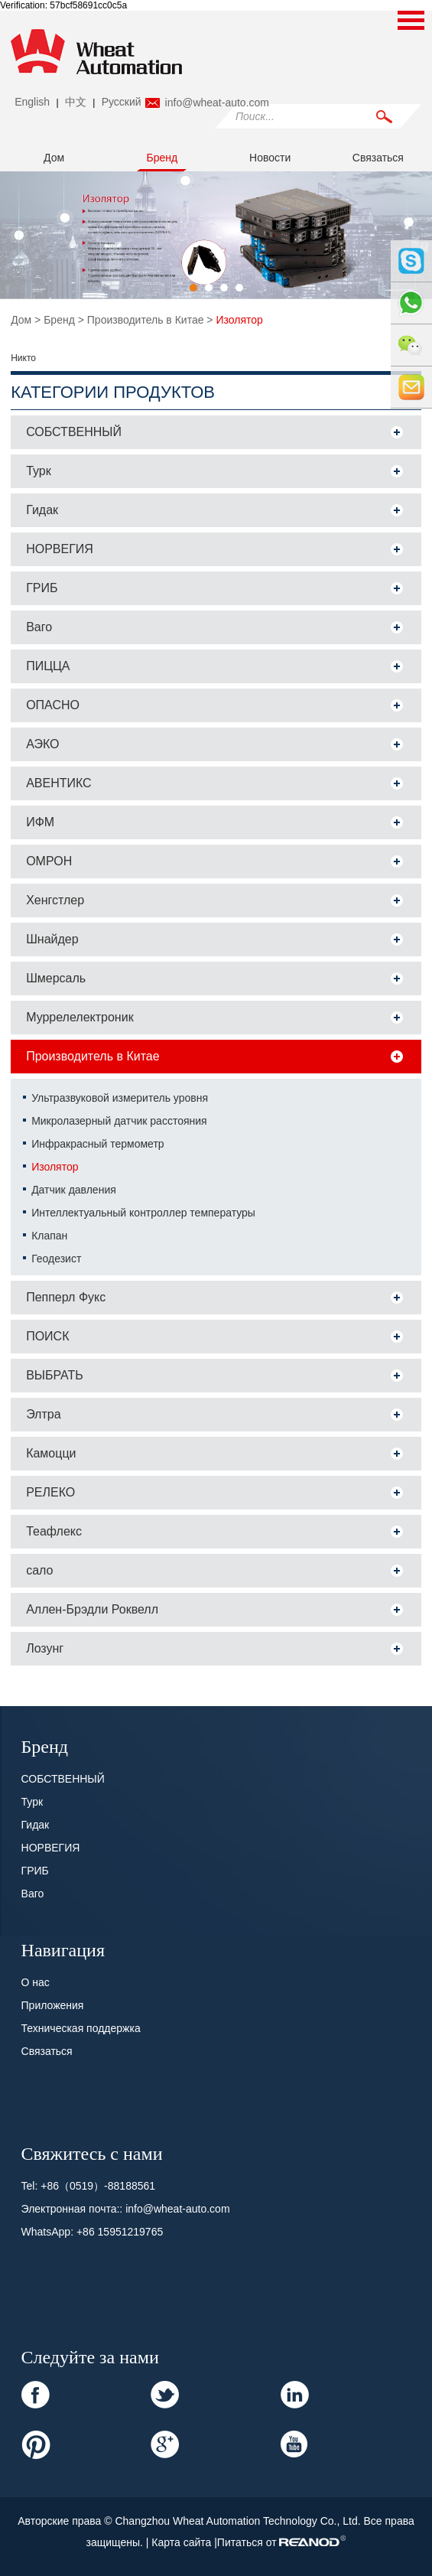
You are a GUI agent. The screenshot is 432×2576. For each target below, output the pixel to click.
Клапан (49, 1235)
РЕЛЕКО (50, 1492)
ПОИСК (47, 1336)
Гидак (42, 509)
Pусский (121, 102)
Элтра (43, 1414)
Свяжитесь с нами (92, 2152)
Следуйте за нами (90, 2356)
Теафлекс (54, 1531)
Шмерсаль (56, 978)
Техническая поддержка (81, 2028)
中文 (75, 102)
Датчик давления (73, 1190)
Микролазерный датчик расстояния (119, 1121)
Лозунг (44, 1648)
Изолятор (239, 320)
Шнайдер (52, 939)
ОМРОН (49, 861)
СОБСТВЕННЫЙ (74, 431)
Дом (54, 157)
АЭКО (42, 744)
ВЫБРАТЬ (54, 1375)
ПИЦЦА (48, 665)
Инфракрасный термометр (97, 1144)
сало (39, 1570)
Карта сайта (182, 2542)
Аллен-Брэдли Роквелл (92, 1609)
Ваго (39, 626)
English (32, 102)
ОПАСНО (53, 705)
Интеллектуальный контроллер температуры (143, 1213)
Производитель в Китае (145, 320)
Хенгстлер (55, 900)
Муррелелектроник (80, 1017)
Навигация (63, 1949)
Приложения (52, 2005)
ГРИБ (41, 587)
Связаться (378, 157)
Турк (38, 470)
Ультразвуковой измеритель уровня (119, 1098)
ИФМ (40, 822)
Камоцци (51, 1453)
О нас (35, 1982)
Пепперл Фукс (66, 1297)
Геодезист (56, 1258)
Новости (270, 157)
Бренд (162, 157)
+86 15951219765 (119, 2232)
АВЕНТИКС (59, 783)
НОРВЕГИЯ (59, 548)
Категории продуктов (113, 392)
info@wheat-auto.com (217, 102)
